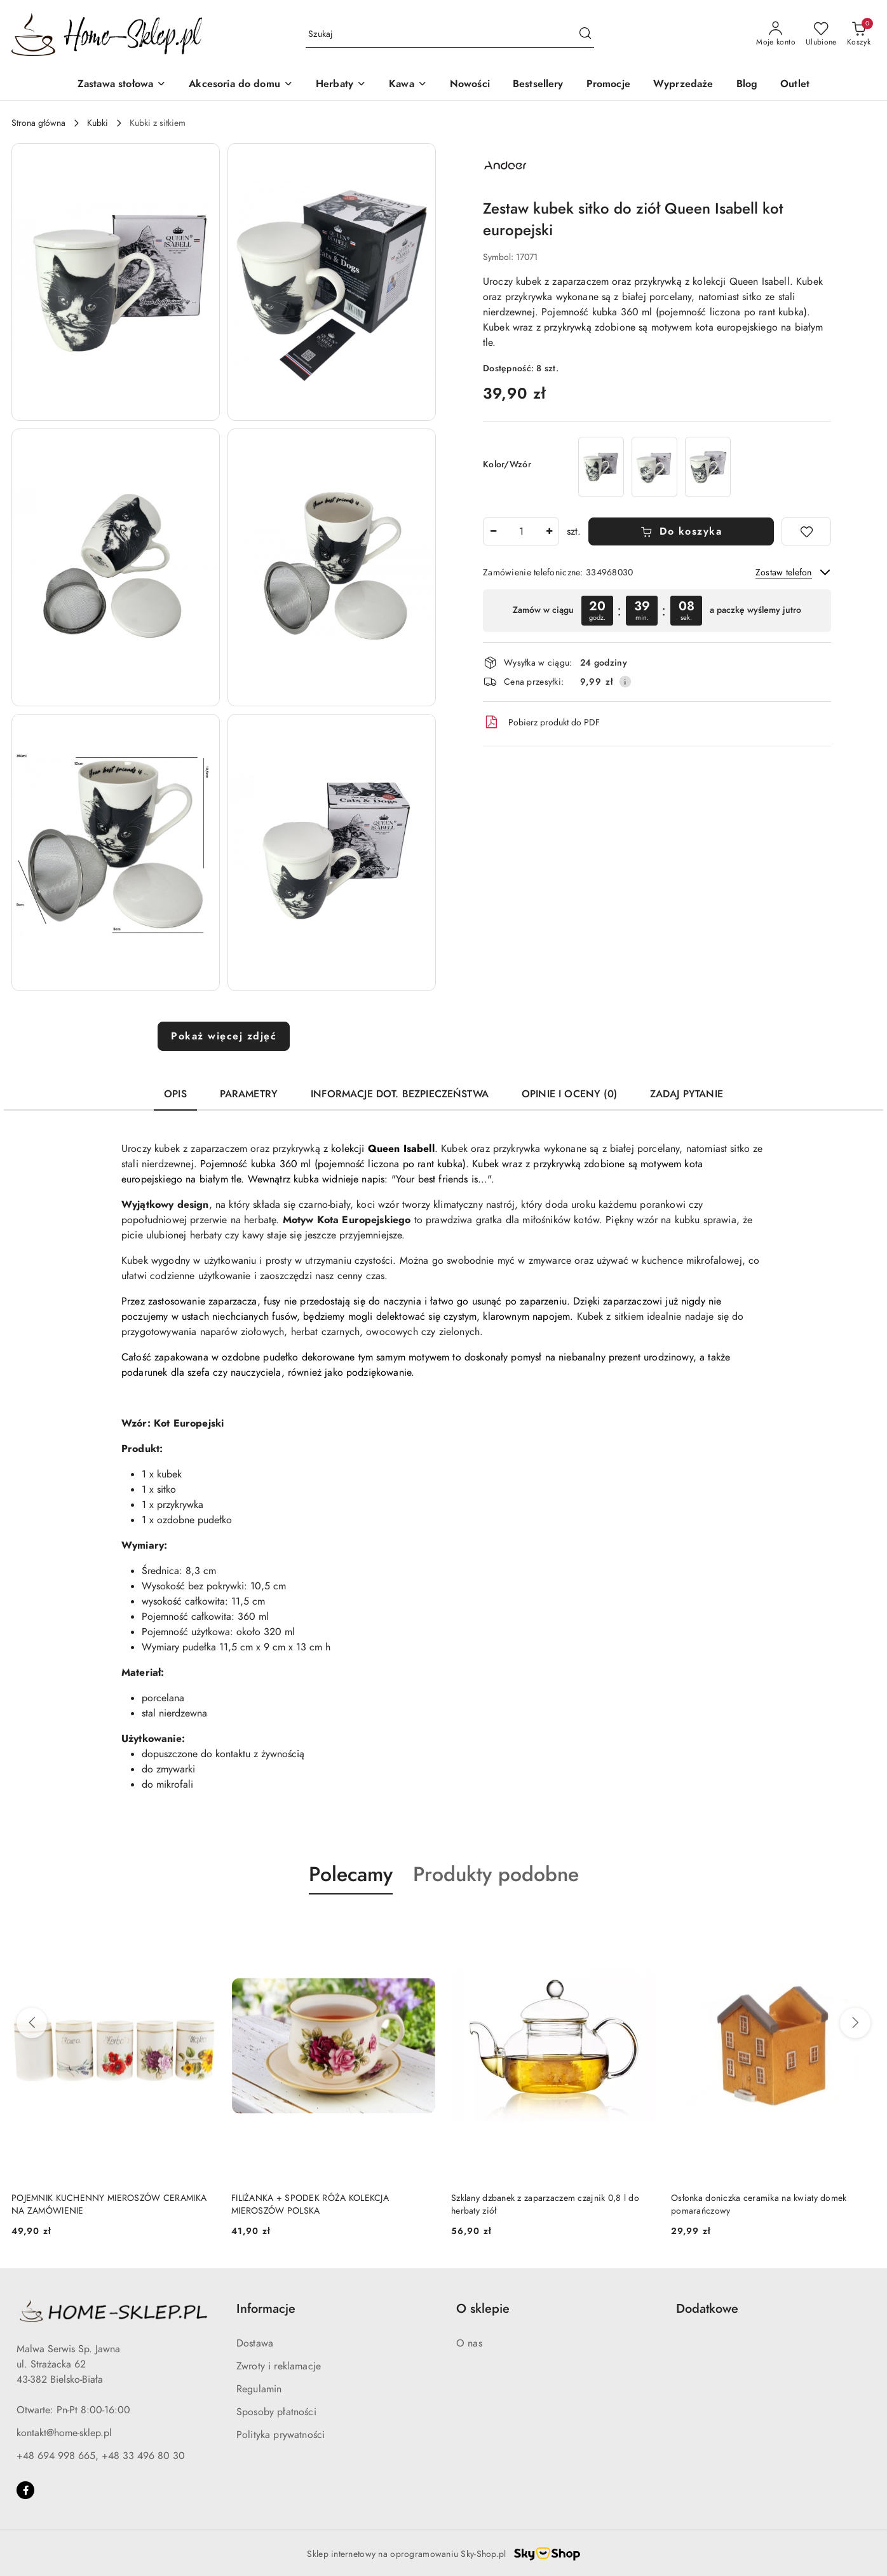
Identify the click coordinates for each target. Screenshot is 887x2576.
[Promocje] (608, 85)
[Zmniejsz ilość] (493, 531)
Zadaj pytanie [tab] (686, 1094)
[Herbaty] (341, 85)
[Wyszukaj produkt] (450, 35)
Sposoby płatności (276, 2412)
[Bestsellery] (538, 85)
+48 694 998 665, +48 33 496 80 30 (101, 2456)
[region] (657, 610)
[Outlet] (795, 85)
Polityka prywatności (280, 2435)
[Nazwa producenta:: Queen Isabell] (505, 165)
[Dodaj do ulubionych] (806, 531)
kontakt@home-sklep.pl (64, 2433)
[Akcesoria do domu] (241, 85)
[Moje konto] (776, 34)
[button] (115, 282)
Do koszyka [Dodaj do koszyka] (681, 531)
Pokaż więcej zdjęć (223, 1036)
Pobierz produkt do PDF (541, 722)
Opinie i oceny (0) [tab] (569, 1094)
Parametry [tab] (249, 1094)
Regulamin (258, 2389)
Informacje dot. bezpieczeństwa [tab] (400, 1094)
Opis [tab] (175, 1094)
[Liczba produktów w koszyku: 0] (859, 34)
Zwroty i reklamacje (278, 2366)
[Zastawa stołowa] (121, 85)
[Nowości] (470, 85)
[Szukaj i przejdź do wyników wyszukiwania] (585, 34)
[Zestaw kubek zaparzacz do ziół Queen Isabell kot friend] (708, 467)
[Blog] (747, 85)
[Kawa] (408, 85)
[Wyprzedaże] (683, 85)
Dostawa (254, 2343)
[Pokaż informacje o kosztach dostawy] (625, 682)
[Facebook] (25, 2490)
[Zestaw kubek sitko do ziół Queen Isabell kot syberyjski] (654, 467)
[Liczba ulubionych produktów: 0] (821, 34)
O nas (469, 2343)
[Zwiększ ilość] (549, 531)
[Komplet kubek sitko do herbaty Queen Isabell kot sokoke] (601, 467)
